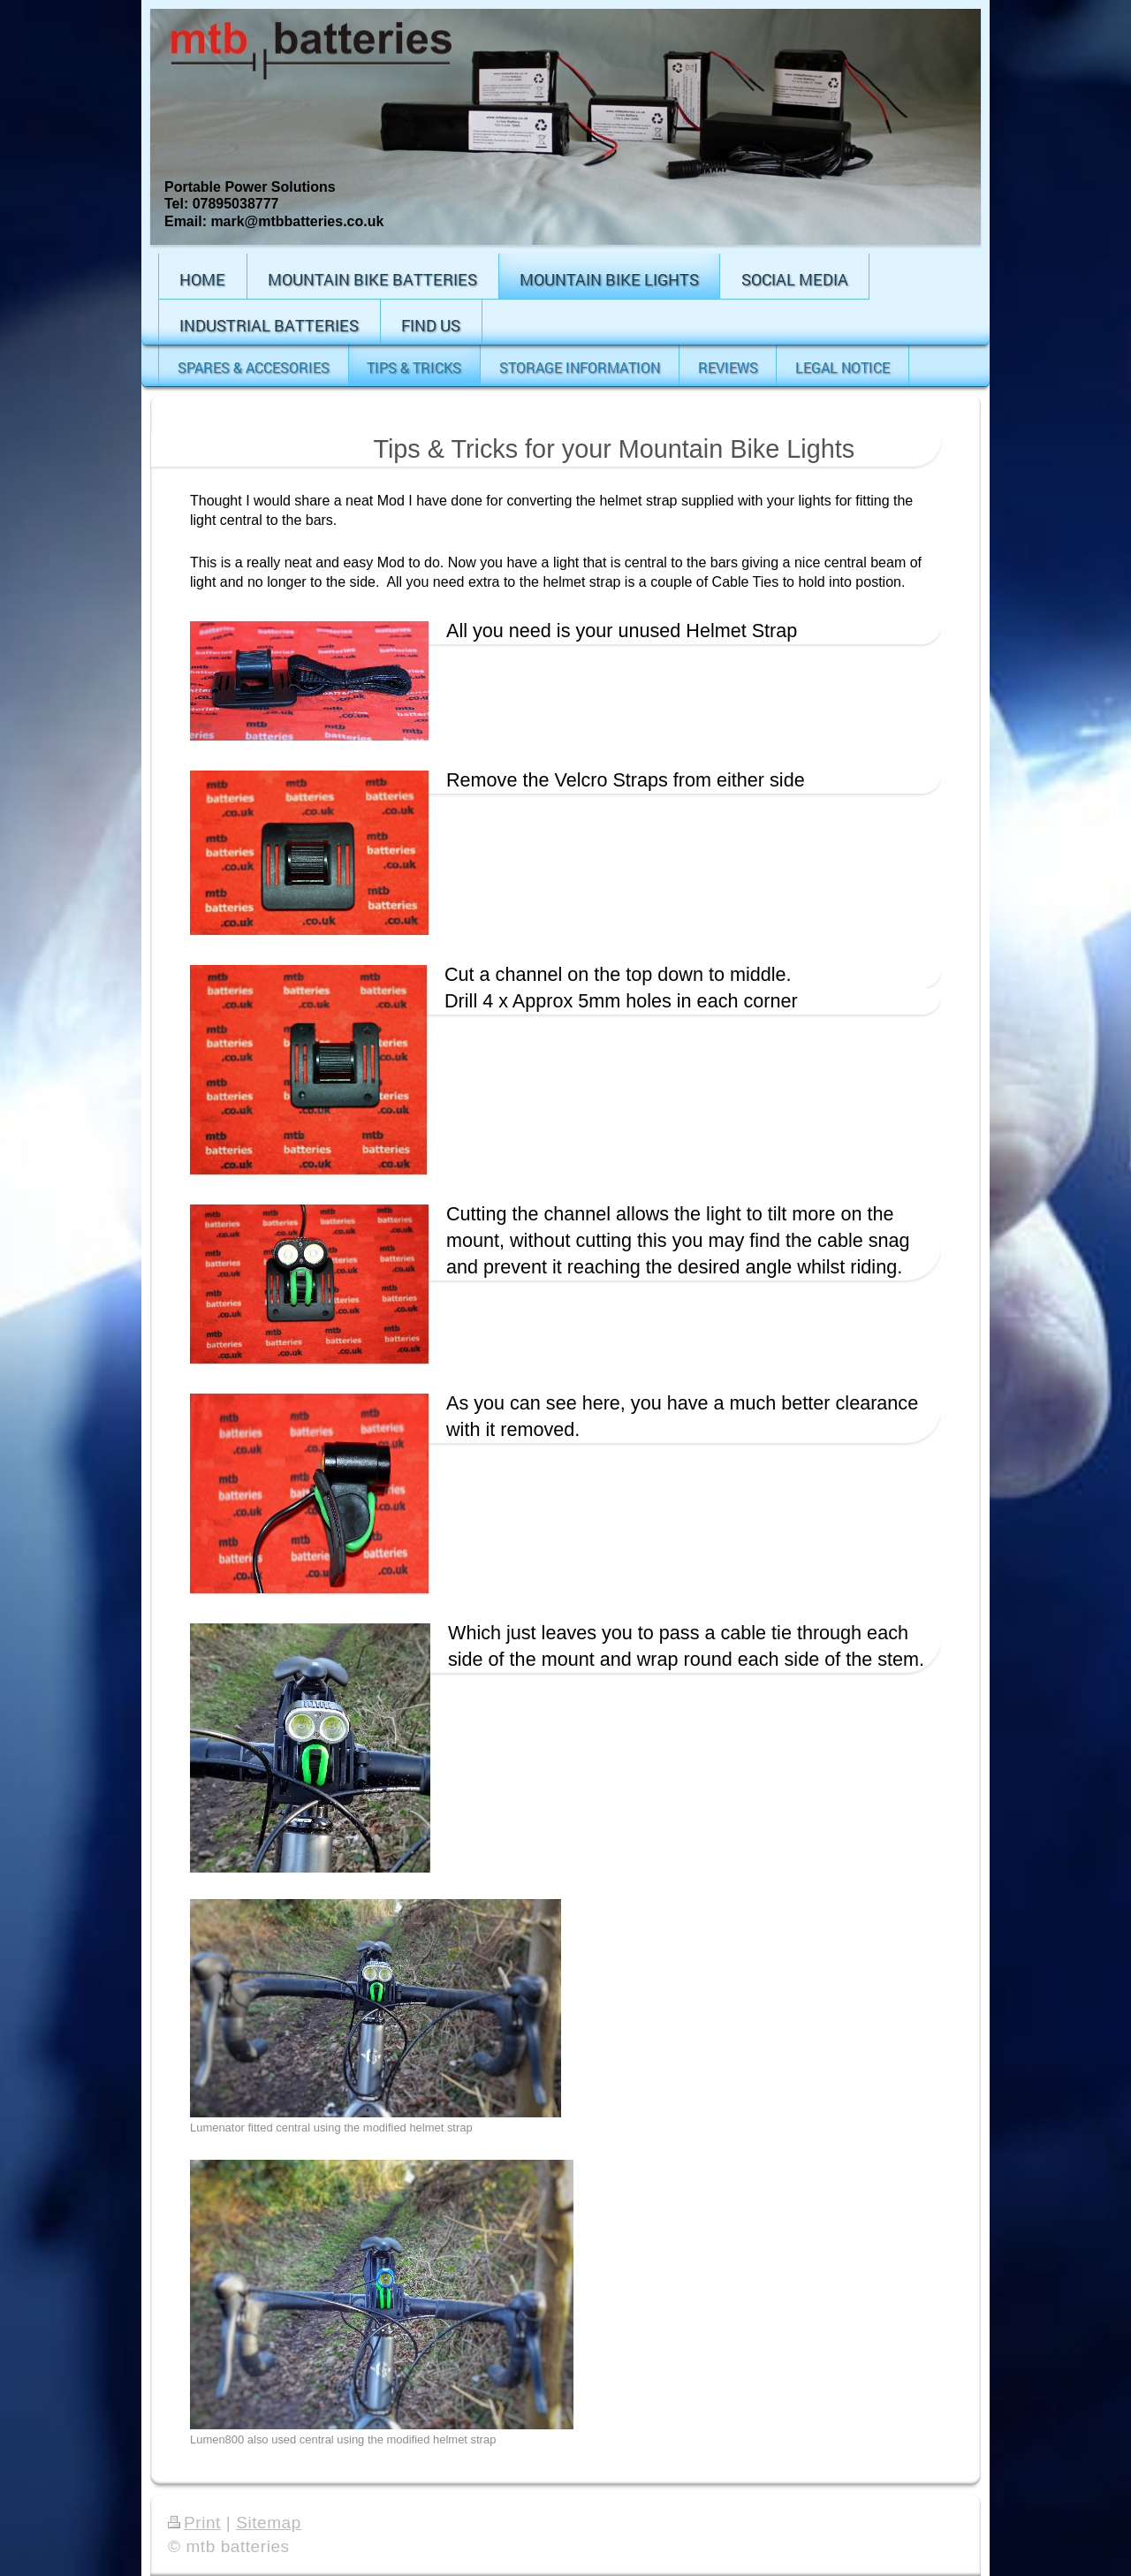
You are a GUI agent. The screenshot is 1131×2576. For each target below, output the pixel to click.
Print (194, 2522)
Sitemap (268, 2522)
